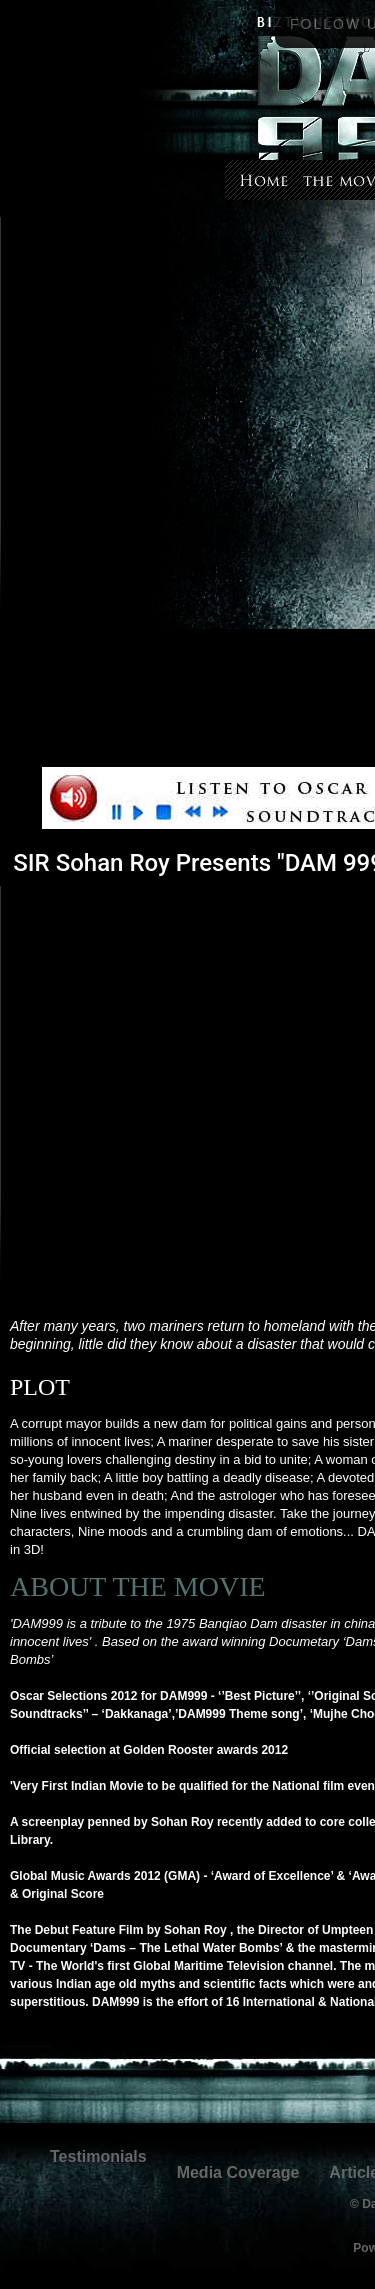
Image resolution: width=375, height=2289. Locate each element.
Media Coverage (238, 2172)
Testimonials (98, 2156)
